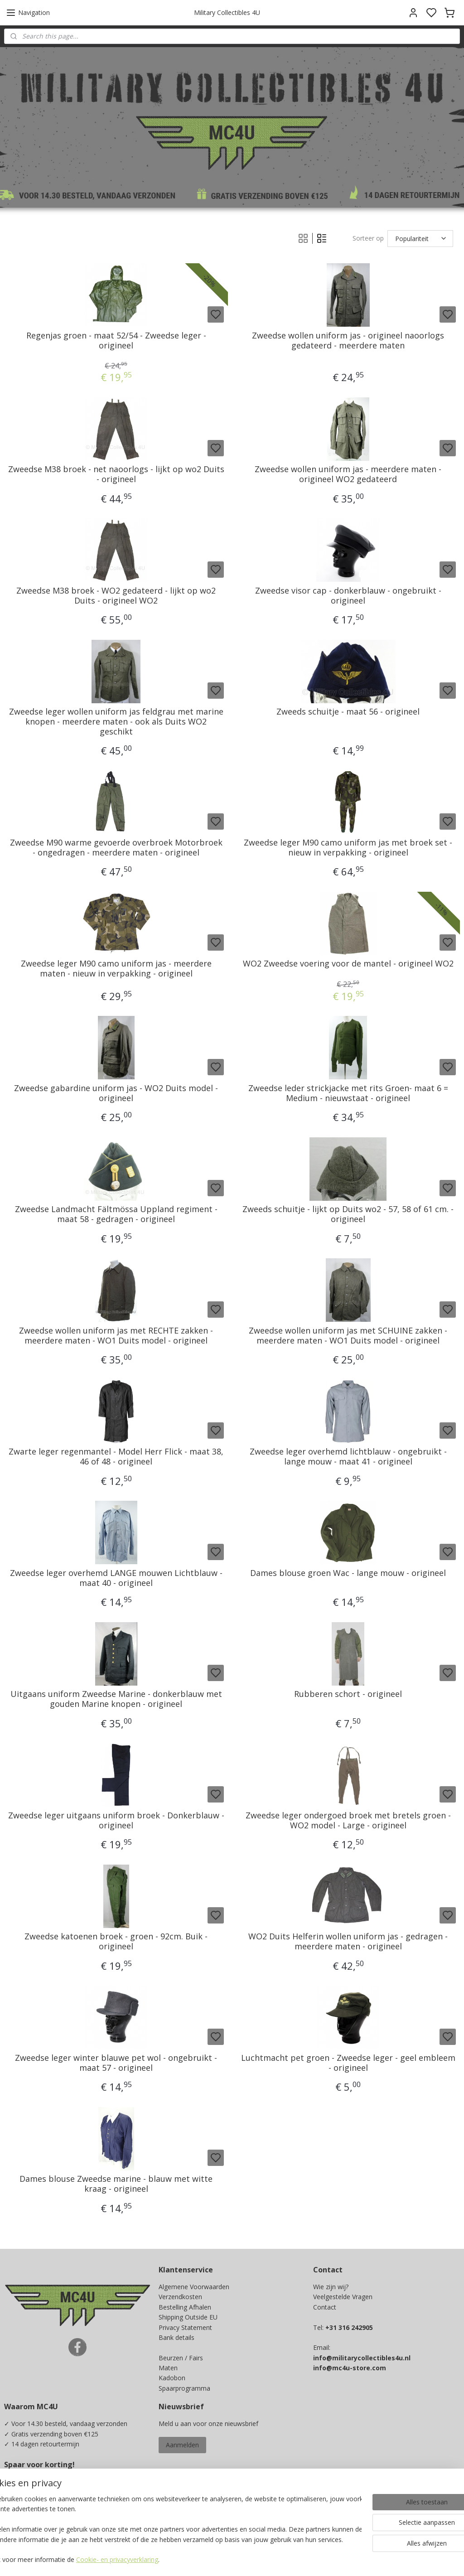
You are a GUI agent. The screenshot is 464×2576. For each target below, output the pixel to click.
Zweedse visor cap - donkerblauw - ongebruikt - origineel (348, 595)
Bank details (176, 2337)
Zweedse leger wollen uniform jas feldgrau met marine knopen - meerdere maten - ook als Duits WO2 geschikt (116, 722)
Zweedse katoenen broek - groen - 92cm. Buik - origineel (116, 1942)
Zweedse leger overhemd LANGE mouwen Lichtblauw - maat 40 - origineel (116, 1578)
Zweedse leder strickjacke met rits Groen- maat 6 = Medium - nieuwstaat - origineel (348, 1093)
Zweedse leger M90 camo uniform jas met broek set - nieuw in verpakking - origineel (348, 847)
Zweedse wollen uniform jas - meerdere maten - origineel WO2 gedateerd (348, 474)
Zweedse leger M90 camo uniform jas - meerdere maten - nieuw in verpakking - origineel (116, 969)
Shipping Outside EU (188, 2317)
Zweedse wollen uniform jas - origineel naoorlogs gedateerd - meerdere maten (348, 340)
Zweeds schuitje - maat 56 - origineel (348, 712)
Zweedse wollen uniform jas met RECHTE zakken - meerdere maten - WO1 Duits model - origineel (116, 1335)
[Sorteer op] (420, 238)
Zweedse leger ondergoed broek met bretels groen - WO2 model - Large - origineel (348, 1820)
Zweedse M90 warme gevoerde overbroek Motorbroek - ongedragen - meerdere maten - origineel (116, 847)
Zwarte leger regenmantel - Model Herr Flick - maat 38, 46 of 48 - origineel (116, 1457)
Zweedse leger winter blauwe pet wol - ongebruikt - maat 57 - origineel (116, 2063)
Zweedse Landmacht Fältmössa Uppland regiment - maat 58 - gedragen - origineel (116, 1214)
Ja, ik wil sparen (35, 2512)
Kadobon (172, 2377)
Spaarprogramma (184, 2388)
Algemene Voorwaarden (194, 2286)
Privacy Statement (185, 2327)
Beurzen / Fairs (181, 2358)
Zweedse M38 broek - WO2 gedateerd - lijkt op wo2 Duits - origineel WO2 (116, 595)
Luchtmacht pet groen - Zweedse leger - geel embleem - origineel (348, 2063)
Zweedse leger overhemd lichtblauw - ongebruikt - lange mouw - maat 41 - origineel (348, 1457)
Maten (168, 2367)
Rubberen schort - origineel (348, 1695)
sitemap (273, 2559)
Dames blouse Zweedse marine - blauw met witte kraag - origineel (116, 2184)
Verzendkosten (180, 2296)
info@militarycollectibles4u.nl (362, 2358)
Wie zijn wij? (330, 2286)
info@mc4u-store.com (349, 2367)
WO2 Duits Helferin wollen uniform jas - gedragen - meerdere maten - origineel (348, 1942)
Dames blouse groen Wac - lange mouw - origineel (348, 1573)
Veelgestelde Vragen (342, 2296)
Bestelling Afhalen (185, 2307)
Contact (324, 2307)
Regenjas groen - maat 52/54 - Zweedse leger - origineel (116, 340)
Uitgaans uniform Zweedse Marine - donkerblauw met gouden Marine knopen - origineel (116, 1699)
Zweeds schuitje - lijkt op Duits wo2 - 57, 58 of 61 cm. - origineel (348, 1214)
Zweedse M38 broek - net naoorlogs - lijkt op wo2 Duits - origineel (116, 474)
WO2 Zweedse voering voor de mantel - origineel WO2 (348, 964)
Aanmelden (182, 2445)
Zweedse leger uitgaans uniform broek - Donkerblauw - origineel (116, 1820)
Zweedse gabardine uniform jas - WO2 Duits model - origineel (116, 1093)
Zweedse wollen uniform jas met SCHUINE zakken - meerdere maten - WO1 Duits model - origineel (348, 1335)
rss (292, 2559)
